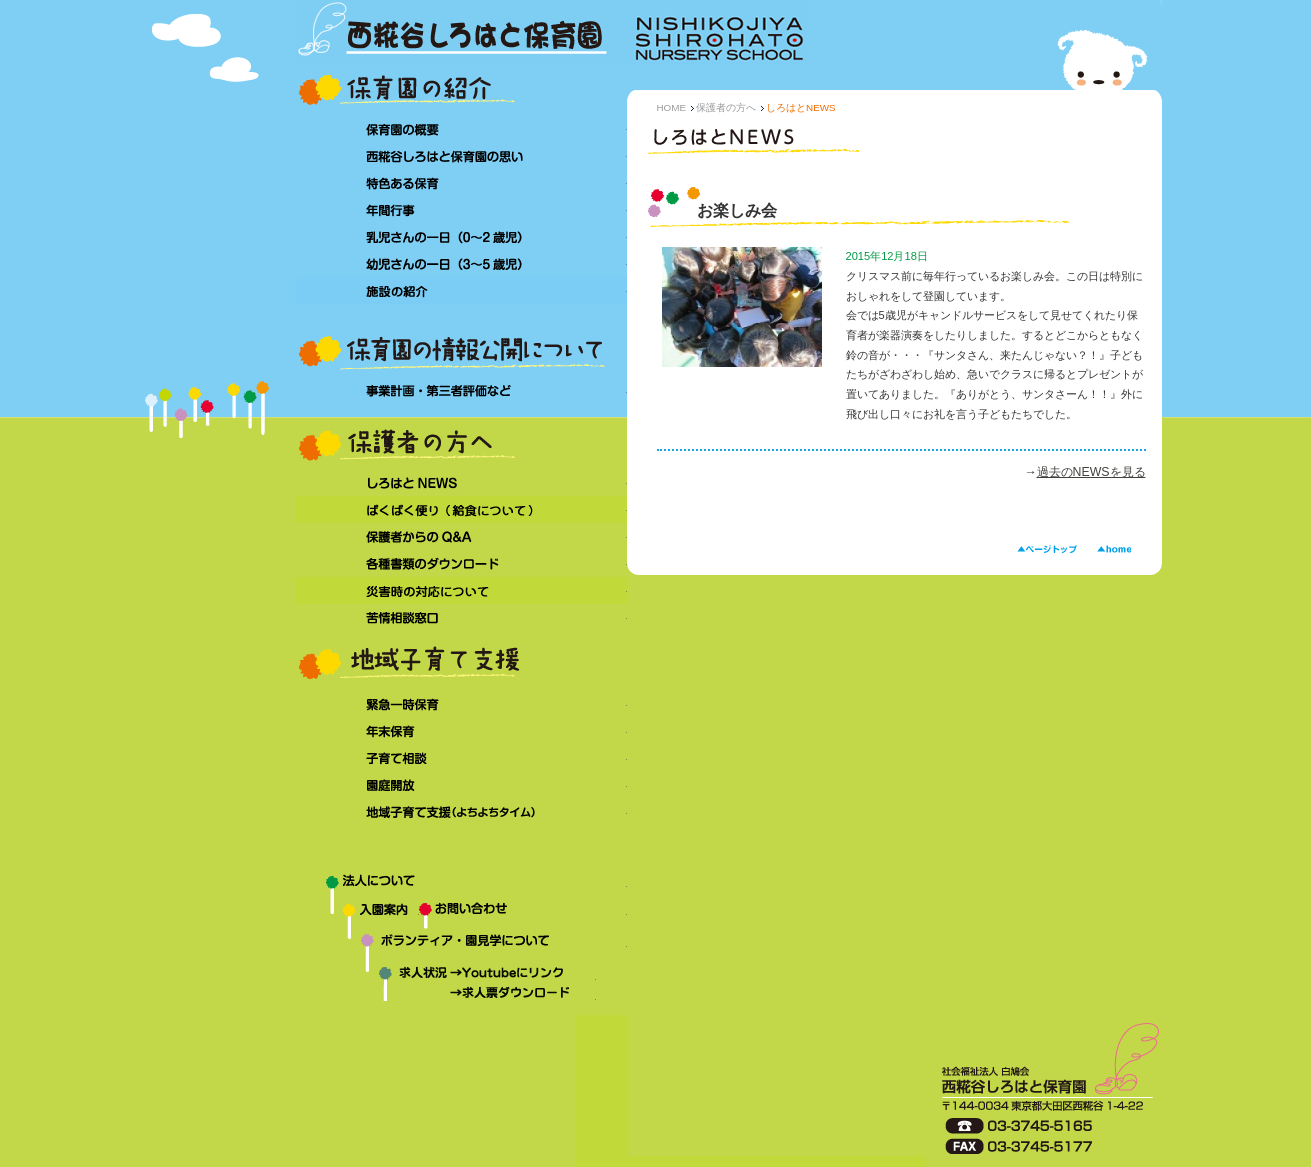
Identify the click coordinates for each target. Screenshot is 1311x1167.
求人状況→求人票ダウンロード (446, 995)
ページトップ (1047, 549)
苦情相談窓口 (461, 617)
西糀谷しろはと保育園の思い (461, 155)
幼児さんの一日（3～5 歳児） (461, 263)
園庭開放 (461, 785)
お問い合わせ (523, 916)
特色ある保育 (461, 182)
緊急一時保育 (461, 704)
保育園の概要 (461, 128)
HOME (672, 107)
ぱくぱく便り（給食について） (461, 509)
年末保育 (461, 731)
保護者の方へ (726, 107)
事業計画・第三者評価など (461, 391)
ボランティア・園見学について (461, 948)
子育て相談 (461, 758)
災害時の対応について (461, 590)
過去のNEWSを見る (1091, 472)
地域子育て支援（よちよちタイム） (461, 813)
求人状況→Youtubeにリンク (446, 975)
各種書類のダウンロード (461, 563)
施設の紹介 (461, 290)
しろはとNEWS (461, 482)
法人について (461, 886)
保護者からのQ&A (461, 536)
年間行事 (461, 209)
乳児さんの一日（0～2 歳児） (461, 236)
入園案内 (357, 916)
